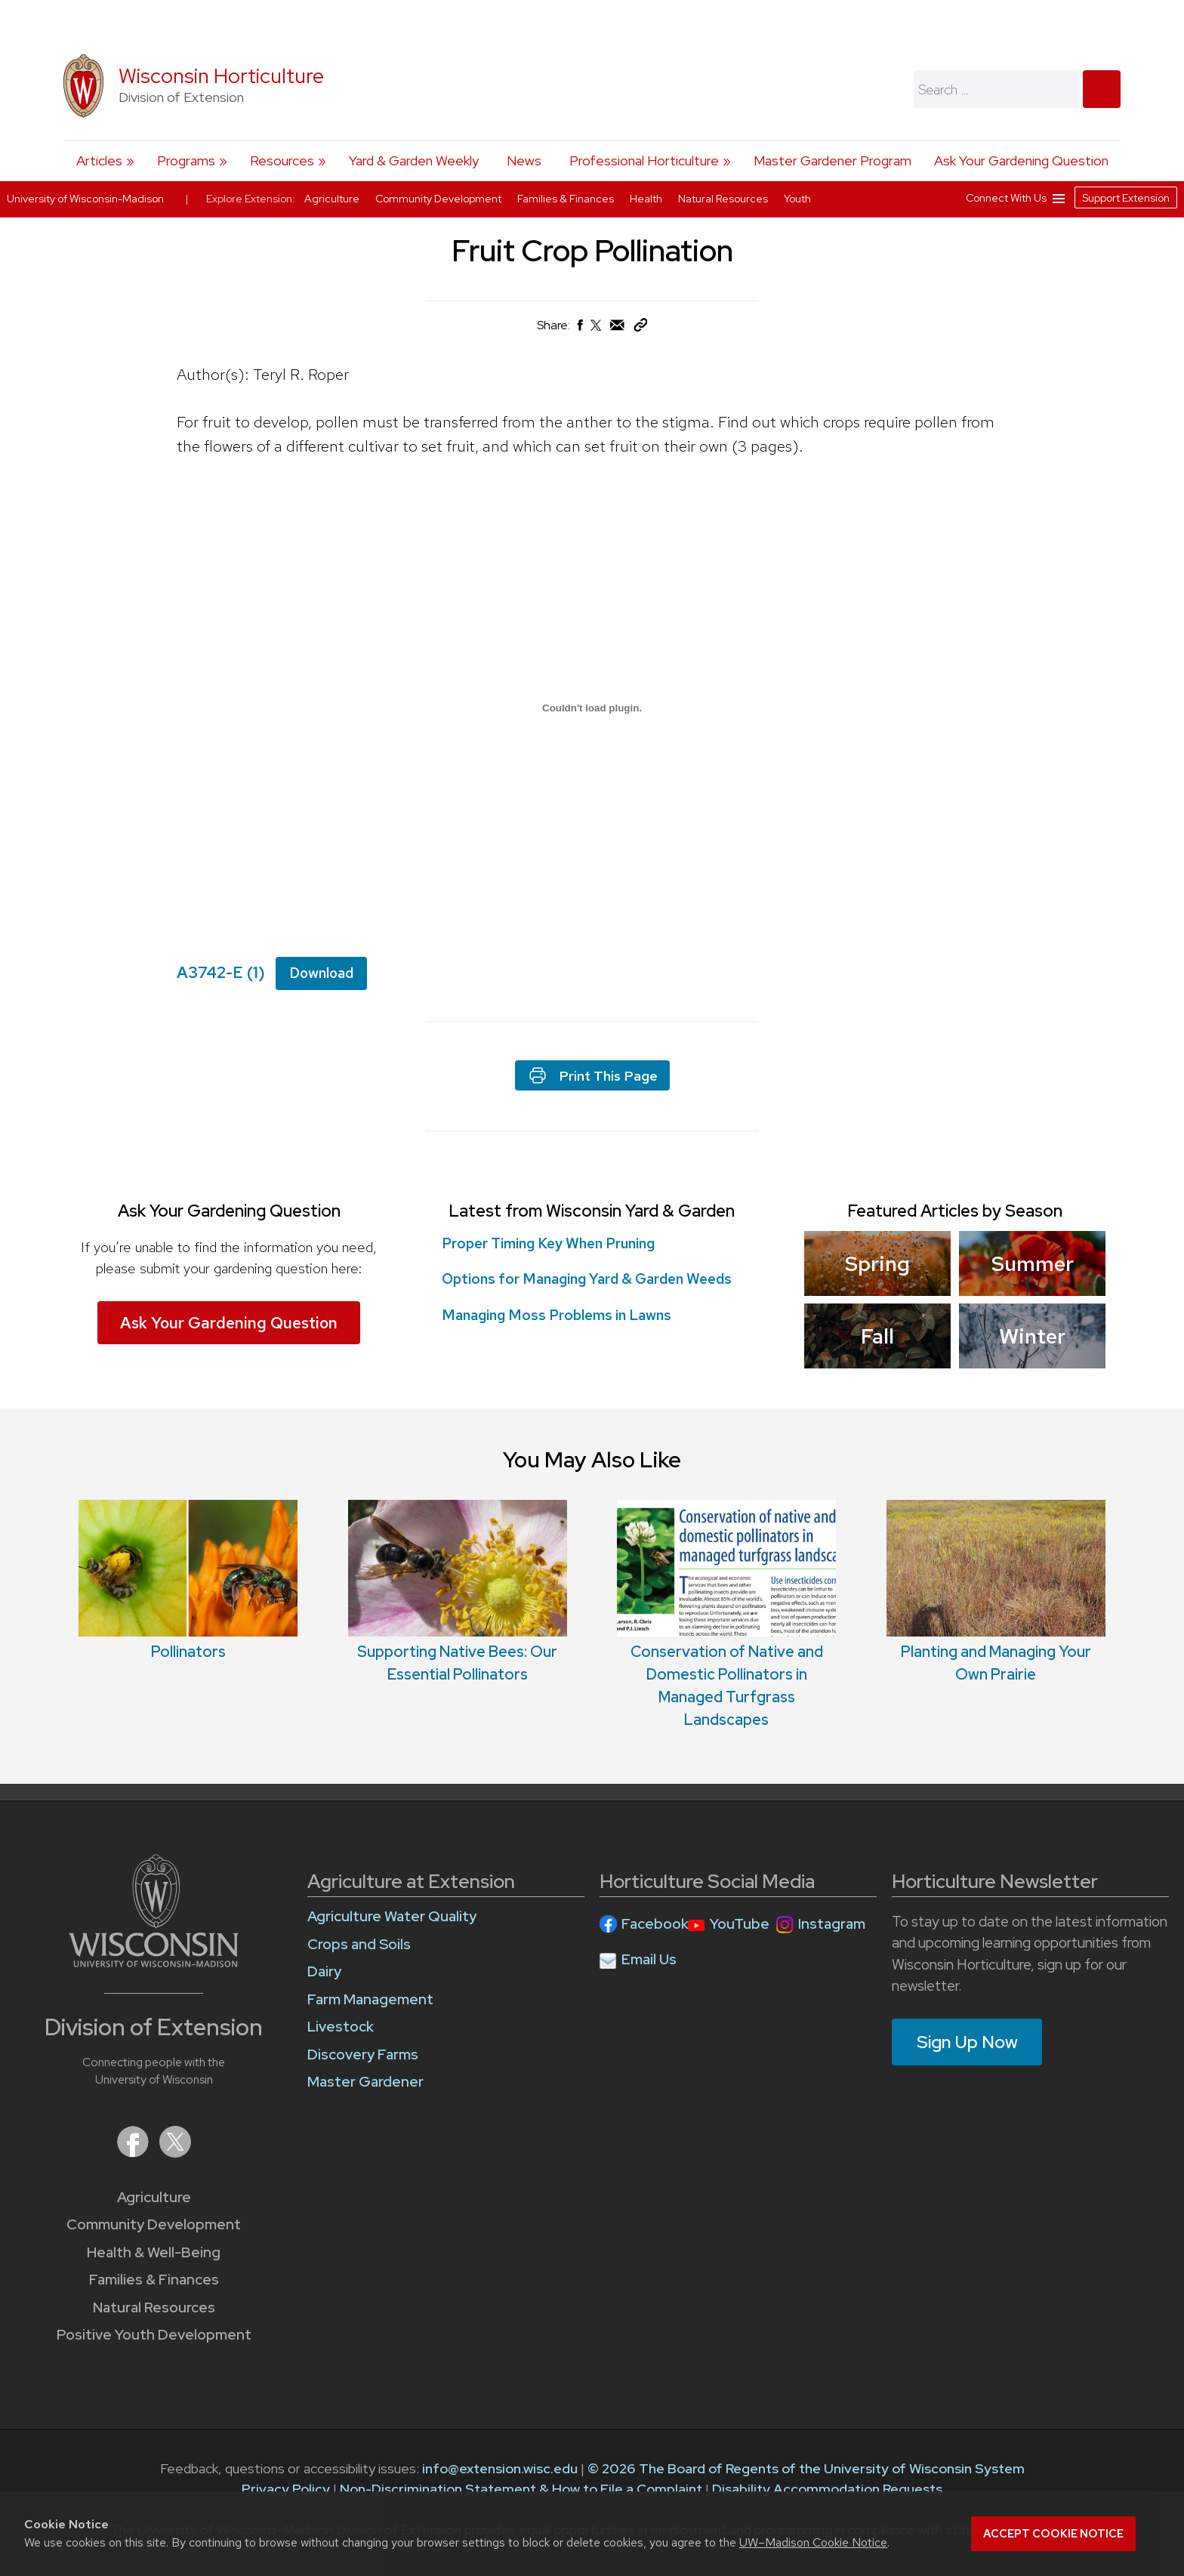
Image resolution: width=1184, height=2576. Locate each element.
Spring (877, 1263)
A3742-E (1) (221, 972)
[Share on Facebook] (579, 329)
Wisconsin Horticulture (221, 76)
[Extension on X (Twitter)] (175, 2152)
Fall (877, 1336)
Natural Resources (154, 2307)
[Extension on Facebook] (134, 2152)
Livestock (340, 2026)
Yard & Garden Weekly (414, 160)
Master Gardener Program (832, 160)
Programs (186, 160)
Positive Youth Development (154, 2334)
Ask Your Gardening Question (1021, 160)
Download (321, 973)
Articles (99, 160)
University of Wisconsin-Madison (85, 198)
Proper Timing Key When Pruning (548, 1243)
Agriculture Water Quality (391, 1916)
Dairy (324, 1971)
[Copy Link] (640, 328)
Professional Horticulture (644, 160)
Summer (1032, 1263)
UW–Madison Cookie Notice (813, 2542)
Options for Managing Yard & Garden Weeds (591, 1278)
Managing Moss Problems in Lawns (561, 1315)
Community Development (153, 2224)
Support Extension (1126, 198)
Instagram (831, 1923)
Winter (1032, 1336)
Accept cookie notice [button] (1053, 2533)
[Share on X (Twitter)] (596, 331)
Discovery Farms (362, 2054)
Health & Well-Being (153, 2252)
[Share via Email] (617, 329)
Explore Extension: (250, 198)
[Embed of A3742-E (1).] (592, 707)
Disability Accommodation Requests (827, 2488)
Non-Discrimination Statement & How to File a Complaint (521, 2488)
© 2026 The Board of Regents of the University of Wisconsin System (806, 2468)
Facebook (655, 1923)
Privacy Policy (286, 2488)
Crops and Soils (359, 1944)
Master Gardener (365, 2081)
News (524, 160)
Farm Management (370, 1999)
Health (647, 198)
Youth (797, 198)
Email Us (649, 1959)
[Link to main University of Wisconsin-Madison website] (154, 1962)
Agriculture (154, 2197)
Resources (282, 160)
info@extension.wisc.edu (500, 2468)
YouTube (739, 1923)
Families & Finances (154, 2279)
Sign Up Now (967, 2042)
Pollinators (188, 1651)
